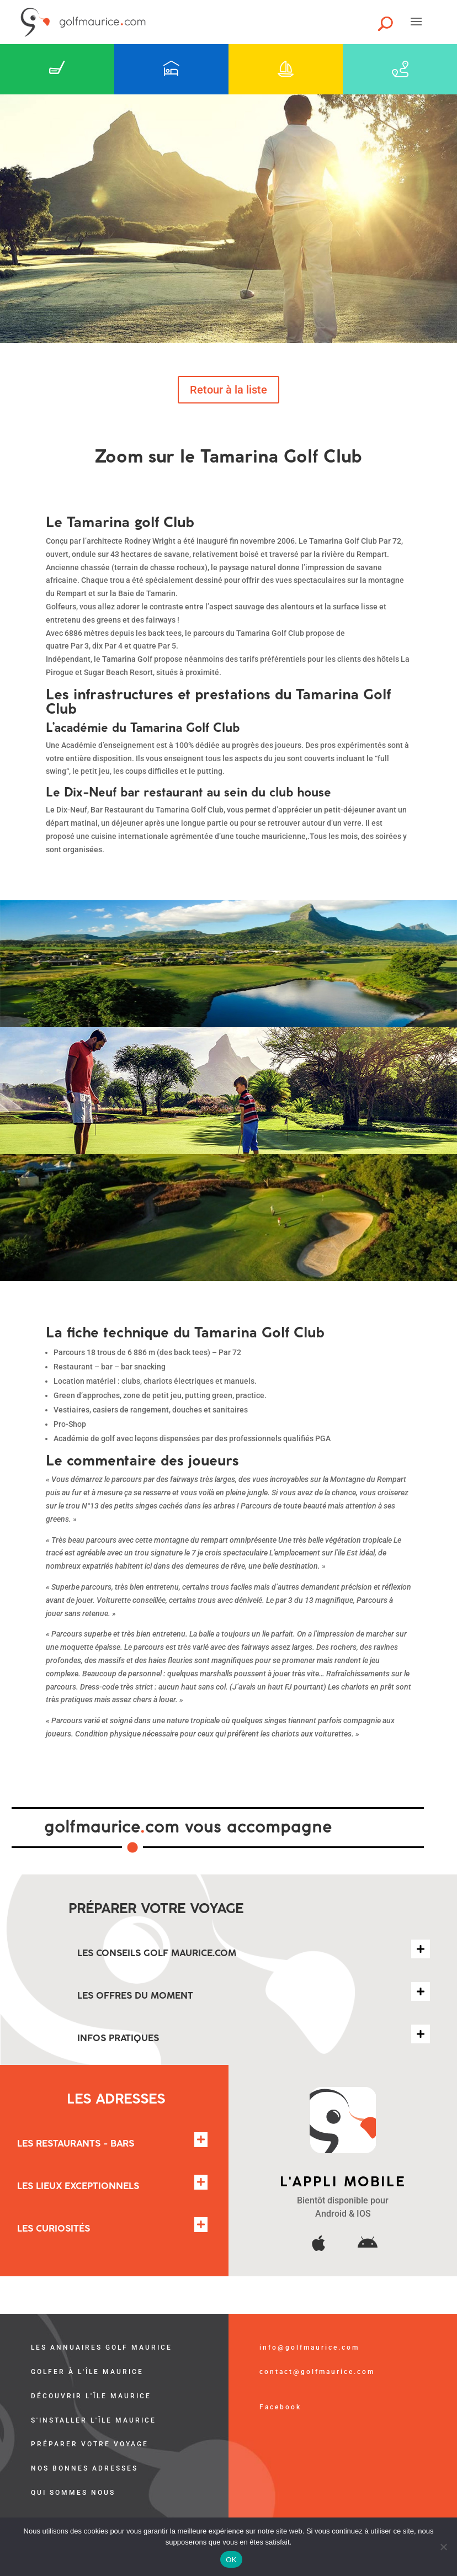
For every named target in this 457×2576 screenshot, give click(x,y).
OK (231, 2560)
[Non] (443, 2546)
